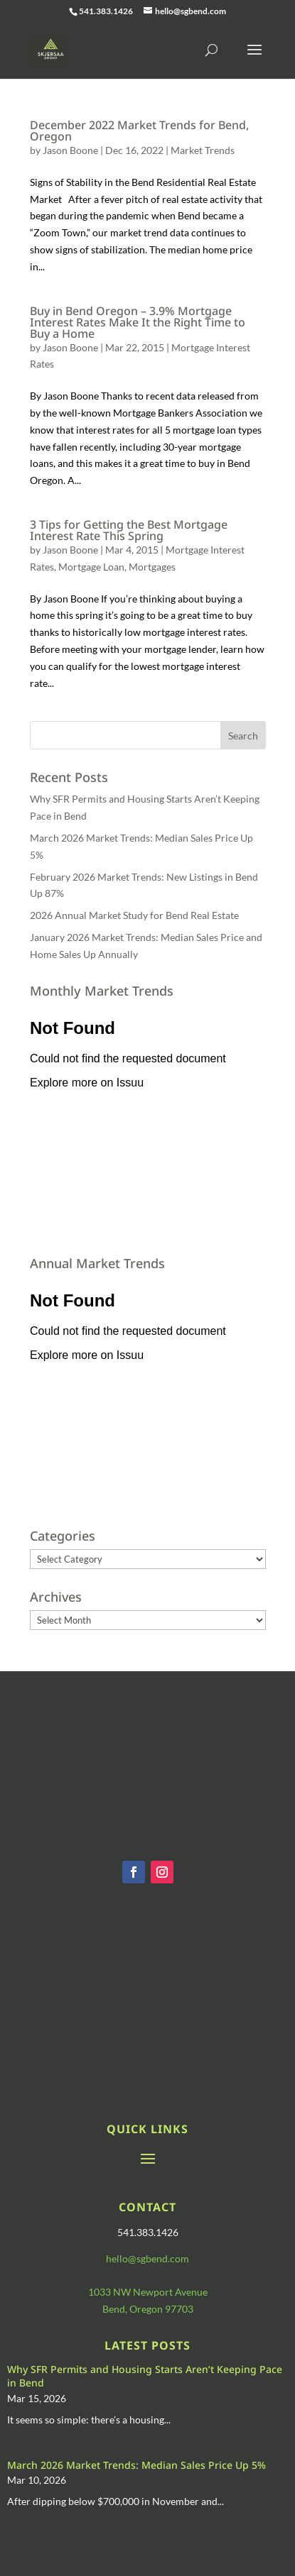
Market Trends (203, 150)
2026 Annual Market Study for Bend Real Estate (134, 915)
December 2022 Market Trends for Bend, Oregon (139, 130)
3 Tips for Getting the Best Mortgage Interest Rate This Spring (128, 530)
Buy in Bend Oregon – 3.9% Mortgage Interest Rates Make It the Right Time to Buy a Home (137, 322)
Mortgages (152, 567)
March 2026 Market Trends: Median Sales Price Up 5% (136, 2465)
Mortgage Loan (91, 567)
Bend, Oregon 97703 (147, 2309)
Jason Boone (70, 150)
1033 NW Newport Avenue (148, 2292)
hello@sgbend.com (147, 2258)
